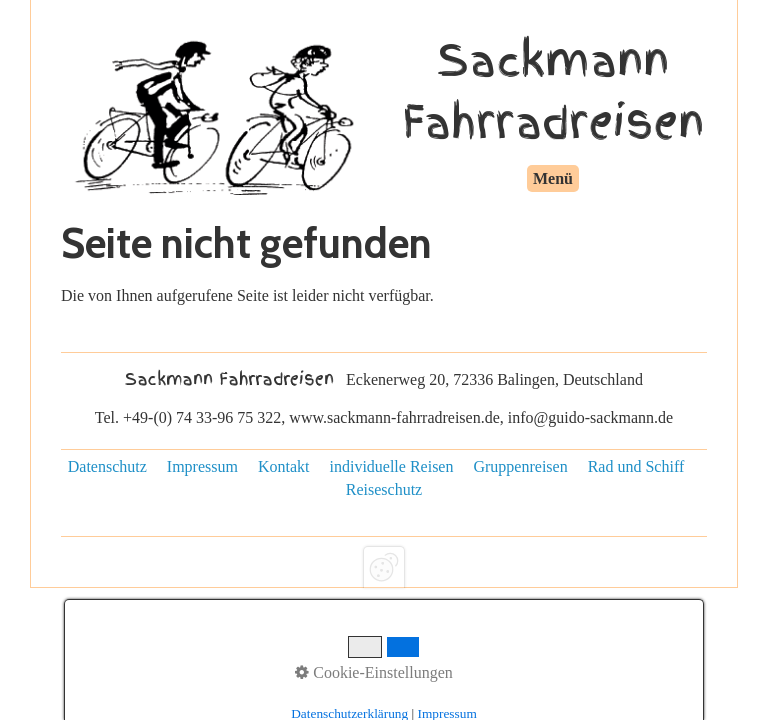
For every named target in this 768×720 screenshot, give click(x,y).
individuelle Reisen (391, 466)
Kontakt (284, 466)
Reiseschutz (384, 489)
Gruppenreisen (520, 466)
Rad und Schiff (636, 466)
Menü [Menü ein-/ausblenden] (553, 178)
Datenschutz (107, 466)
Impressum (202, 466)
